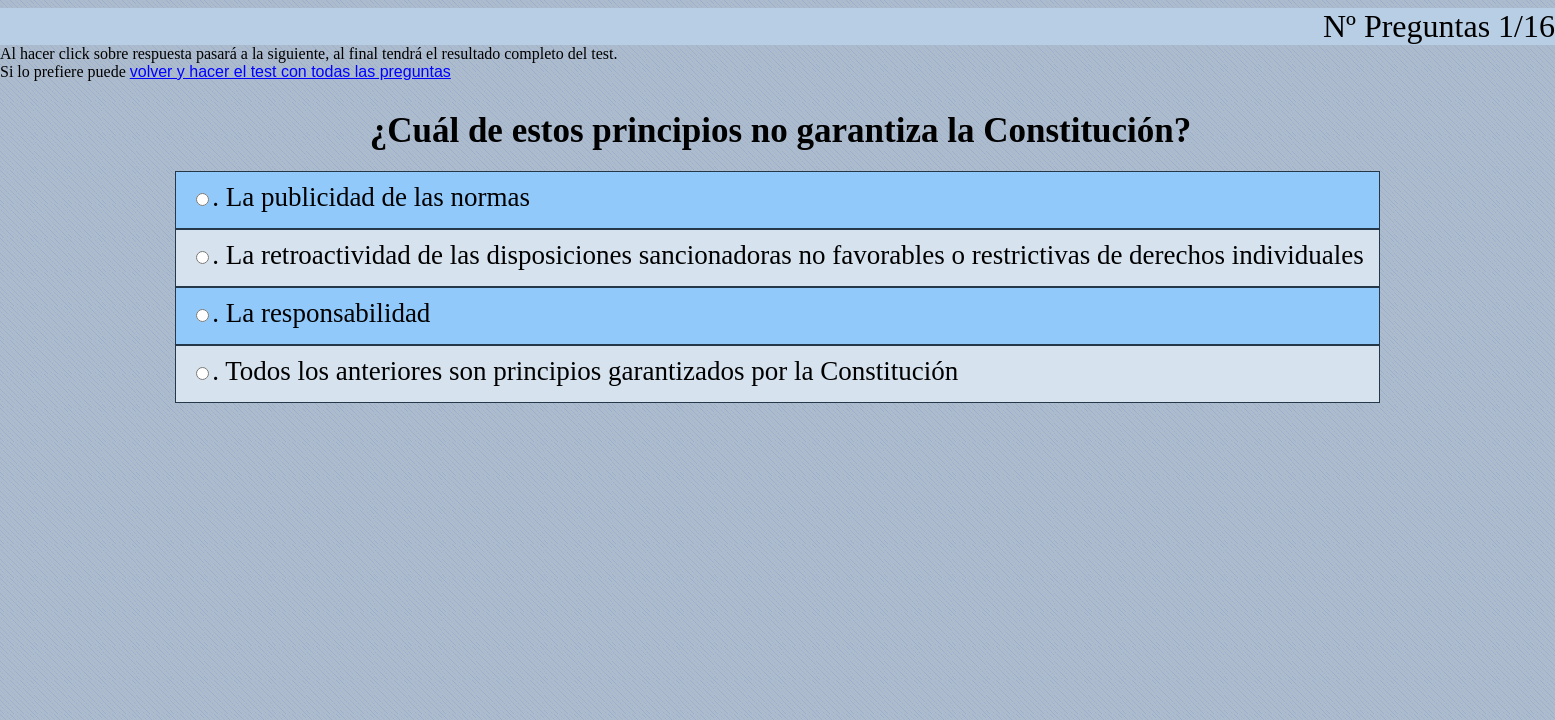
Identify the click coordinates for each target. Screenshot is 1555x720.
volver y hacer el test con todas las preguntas (290, 71)
